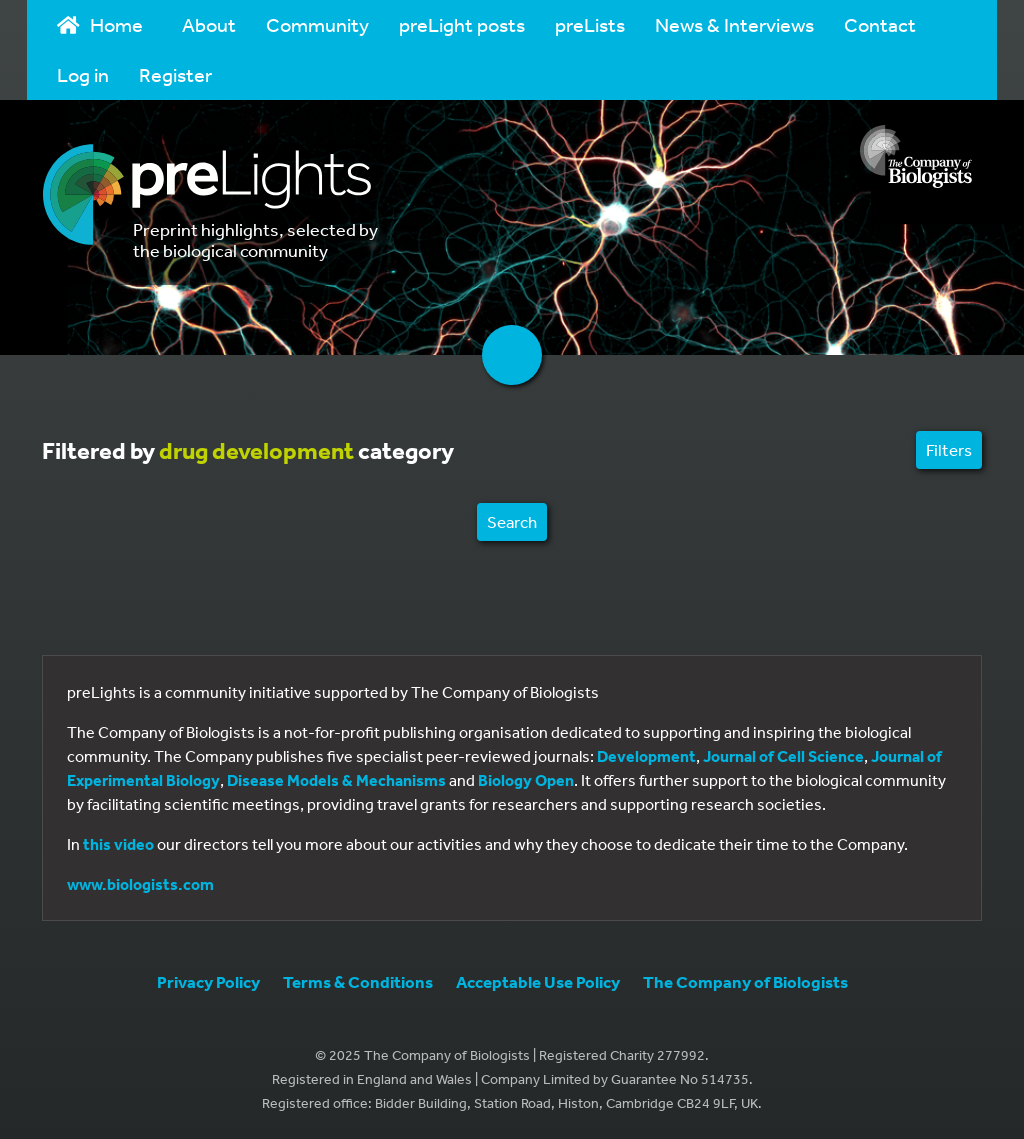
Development (646, 756)
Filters (949, 449)
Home (100, 24)
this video (118, 844)
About (209, 24)
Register (175, 74)
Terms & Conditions (358, 981)
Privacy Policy (208, 981)
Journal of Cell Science (783, 756)
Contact (880, 24)
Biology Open (526, 780)
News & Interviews (734, 24)
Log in (83, 74)
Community (317, 24)
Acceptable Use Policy (538, 981)
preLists (590, 24)
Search (512, 521)
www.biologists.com (140, 884)
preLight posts (462, 24)
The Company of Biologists (745, 981)
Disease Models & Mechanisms (336, 780)
